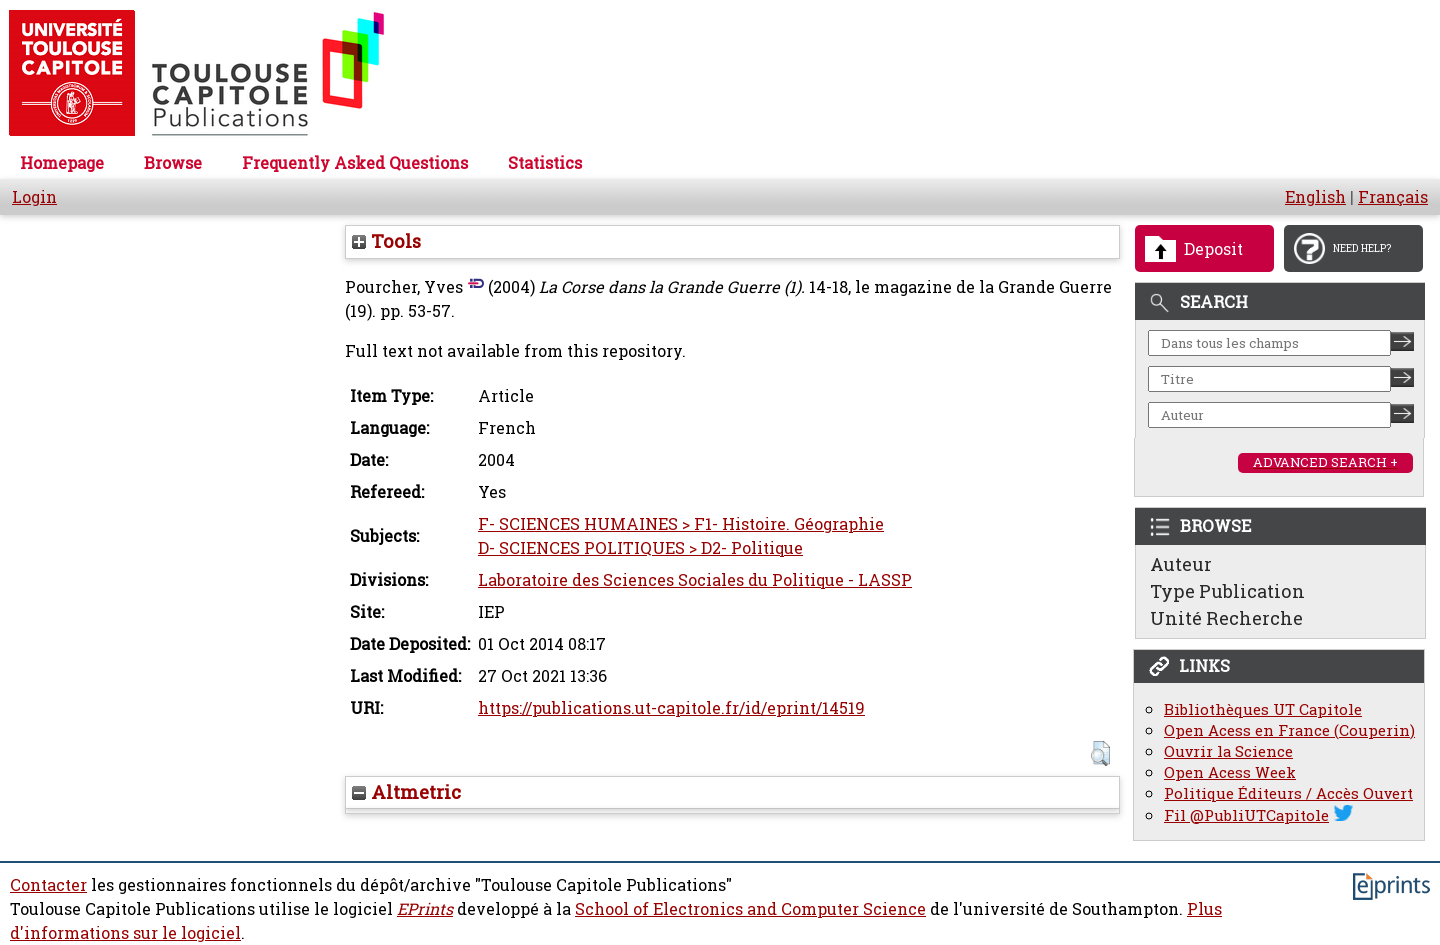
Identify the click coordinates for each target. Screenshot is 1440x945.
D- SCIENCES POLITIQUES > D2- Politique (640, 548)
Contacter (48, 885)
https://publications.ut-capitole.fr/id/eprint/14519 (671, 708)
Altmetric (406, 792)
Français (1393, 197)
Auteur (1181, 564)
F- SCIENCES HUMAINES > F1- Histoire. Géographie (681, 524)
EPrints (425, 909)
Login (34, 197)
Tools (386, 241)
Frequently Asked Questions (355, 163)
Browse (173, 163)
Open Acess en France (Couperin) (1289, 730)
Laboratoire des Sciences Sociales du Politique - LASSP (695, 580)
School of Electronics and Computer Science (750, 909)
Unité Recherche (1226, 618)
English (1315, 197)
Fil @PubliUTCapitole (1246, 815)
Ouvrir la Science (1228, 751)
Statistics (545, 163)
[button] (1100, 753)
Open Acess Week (1230, 772)
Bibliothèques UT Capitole (1263, 709)
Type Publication (1227, 591)
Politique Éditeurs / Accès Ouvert (1288, 793)
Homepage (62, 163)
